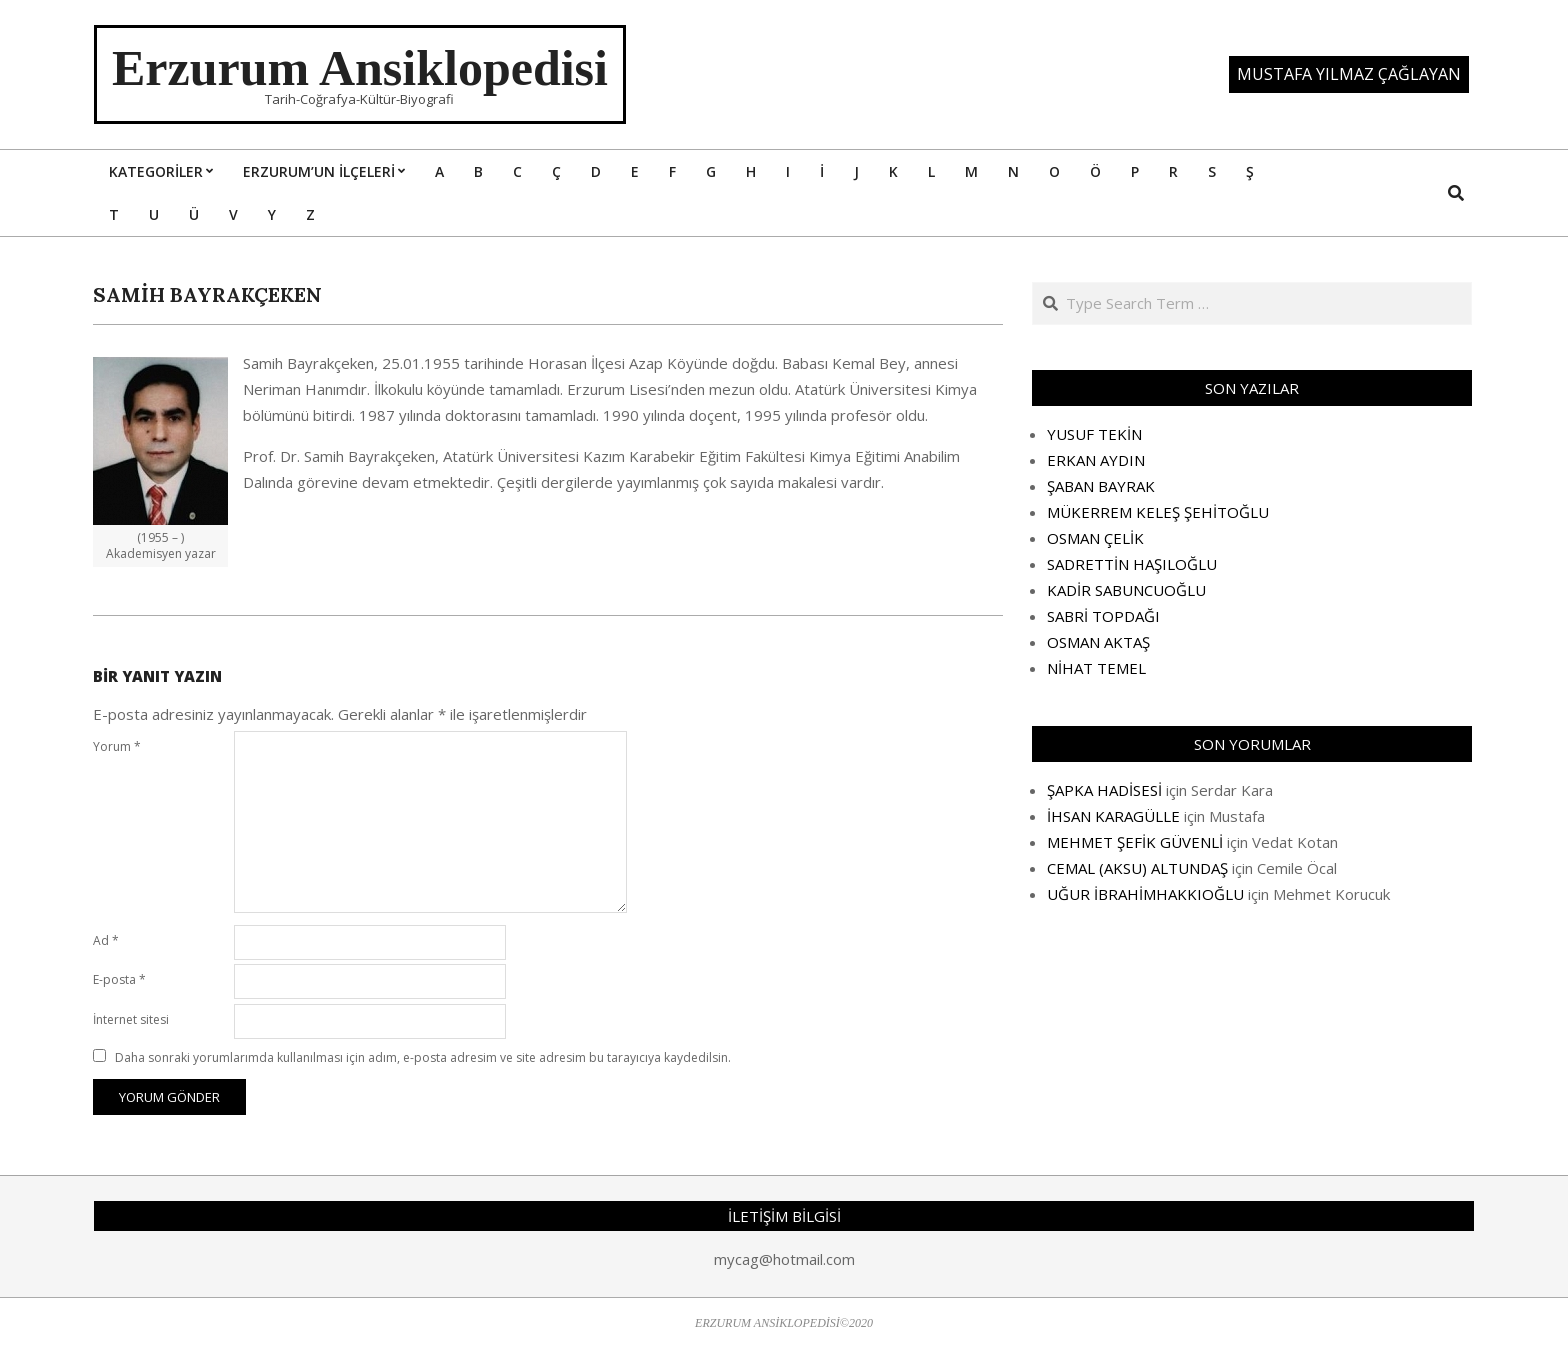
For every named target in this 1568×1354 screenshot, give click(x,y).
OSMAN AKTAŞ (1098, 642)
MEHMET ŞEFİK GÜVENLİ (1135, 842)
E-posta (119, 979)
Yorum (117, 746)
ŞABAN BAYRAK (1101, 486)
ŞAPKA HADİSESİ (1104, 790)
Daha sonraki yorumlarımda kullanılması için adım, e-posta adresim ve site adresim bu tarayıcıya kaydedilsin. (423, 1057)
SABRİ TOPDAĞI (1103, 616)
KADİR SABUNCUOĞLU (1126, 590)
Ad (106, 940)
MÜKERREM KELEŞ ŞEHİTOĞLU (1158, 512)
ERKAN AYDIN (1096, 460)
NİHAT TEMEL (1096, 668)
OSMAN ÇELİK (1095, 538)
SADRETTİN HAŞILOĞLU (1132, 564)
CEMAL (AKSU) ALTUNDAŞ (1137, 868)
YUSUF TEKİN (1094, 434)
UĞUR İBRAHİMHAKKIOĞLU (1145, 894)
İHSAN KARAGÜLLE (1113, 816)
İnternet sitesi (131, 1019)
